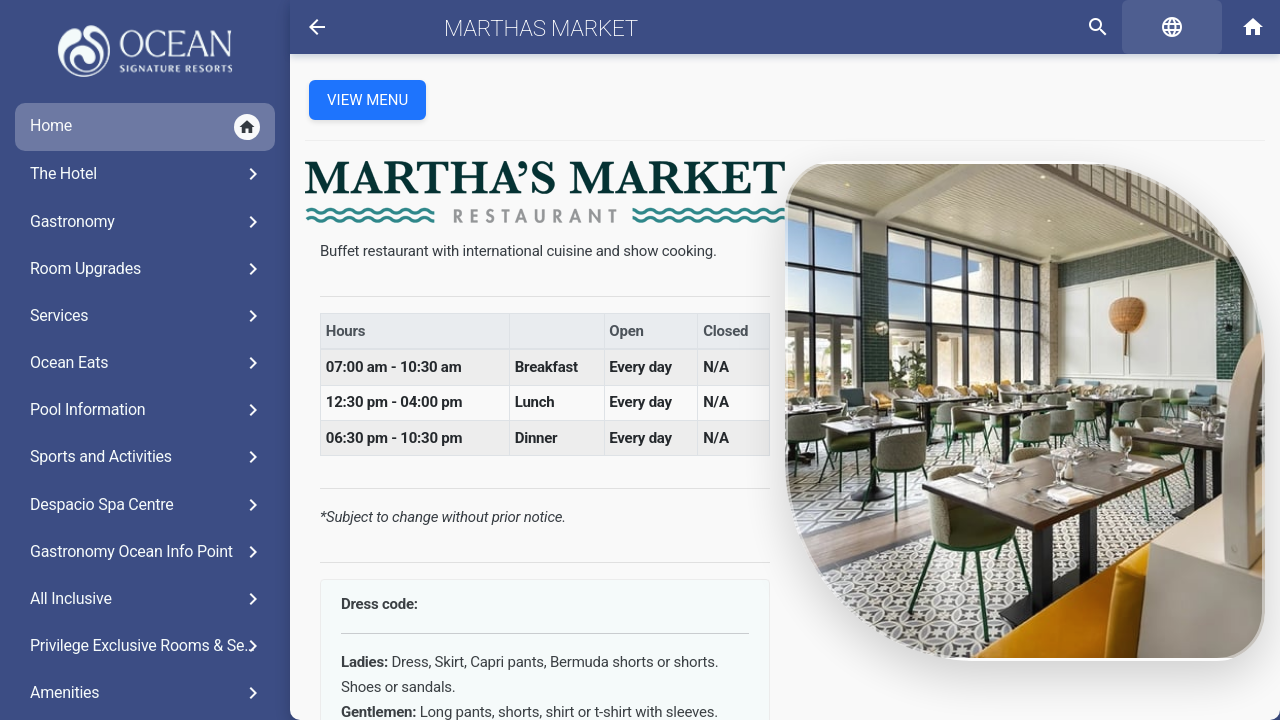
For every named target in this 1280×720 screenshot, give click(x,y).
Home (145, 127)
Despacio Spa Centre (147, 505)
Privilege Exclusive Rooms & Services (152, 646)
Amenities (147, 693)
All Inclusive (147, 599)
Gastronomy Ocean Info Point (147, 552)
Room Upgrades (147, 269)
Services (147, 316)
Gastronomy (147, 222)
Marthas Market (541, 28)
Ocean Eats (147, 363)
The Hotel (147, 174)
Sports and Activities (147, 457)
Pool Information (147, 410)
